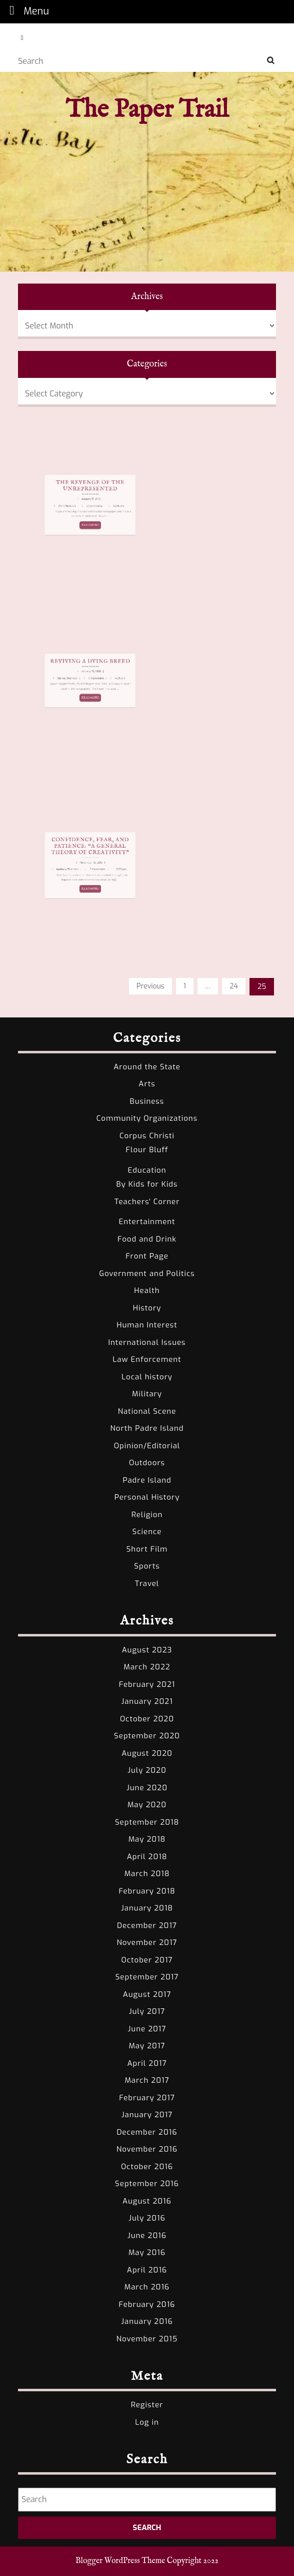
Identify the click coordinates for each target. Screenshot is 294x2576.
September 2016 (147, 2184)
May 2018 (147, 1839)
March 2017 (146, 2080)
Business (147, 1101)
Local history (147, 1377)
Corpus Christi (147, 1136)
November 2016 (147, 2149)
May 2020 (147, 1805)
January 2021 (146, 1701)
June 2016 (147, 2236)
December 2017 (147, 1926)
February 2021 (147, 1684)
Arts (146, 1084)
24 (234, 986)
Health (147, 1290)
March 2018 (147, 1874)
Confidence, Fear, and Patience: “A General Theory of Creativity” (84, 858)
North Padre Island (147, 1428)
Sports (147, 1566)
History (147, 1308)
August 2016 (147, 2201)
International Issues (147, 1342)
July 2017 (147, 2011)
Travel (147, 1584)
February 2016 (147, 2304)
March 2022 (147, 1667)
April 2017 (146, 2063)
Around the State (147, 1067)
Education (147, 1170)
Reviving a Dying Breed (84, 672)
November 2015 (147, 2339)
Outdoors (147, 1463)
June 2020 (147, 1788)
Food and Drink (147, 1239)
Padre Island (146, 1480)
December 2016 (146, 2132)
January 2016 (147, 2321)
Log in (147, 2422)
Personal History (147, 1497)
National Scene (147, 1411)
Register (147, 2405)
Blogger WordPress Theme (120, 2561)
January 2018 (147, 1908)
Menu (26, 11)
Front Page (147, 1256)
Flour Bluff (147, 1150)
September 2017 (147, 1977)
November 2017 (147, 1942)
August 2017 (147, 1994)
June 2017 (147, 2029)
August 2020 (147, 1753)
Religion (147, 1515)
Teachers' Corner (147, 1202)
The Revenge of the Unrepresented (84, 497)
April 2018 (147, 1857)
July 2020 (147, 1770)
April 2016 (147, 2270)
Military (147, 1394)
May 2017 (146, 2046)
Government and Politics (147, 1274)
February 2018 (146, 1891)
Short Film (147, 1549)
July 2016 (147, 2218)
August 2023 (147, 1650)
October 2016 (147, 2167)
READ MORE (84, 513)
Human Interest (147, 1325)
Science (147, 1532)
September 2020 (147, 1736)
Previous (150, 986)
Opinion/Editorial (147, 1446)
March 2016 (147, 2287)
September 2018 (147, 1822)
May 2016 (147, 2252)
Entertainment (146, 1222)
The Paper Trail (147, 110)
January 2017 (147, 2115)
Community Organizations (147, 1118)
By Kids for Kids (147, 1184)
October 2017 (147, 1960)
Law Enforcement (146, 1359)
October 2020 (147, 1719)
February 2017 (147, 2098)
